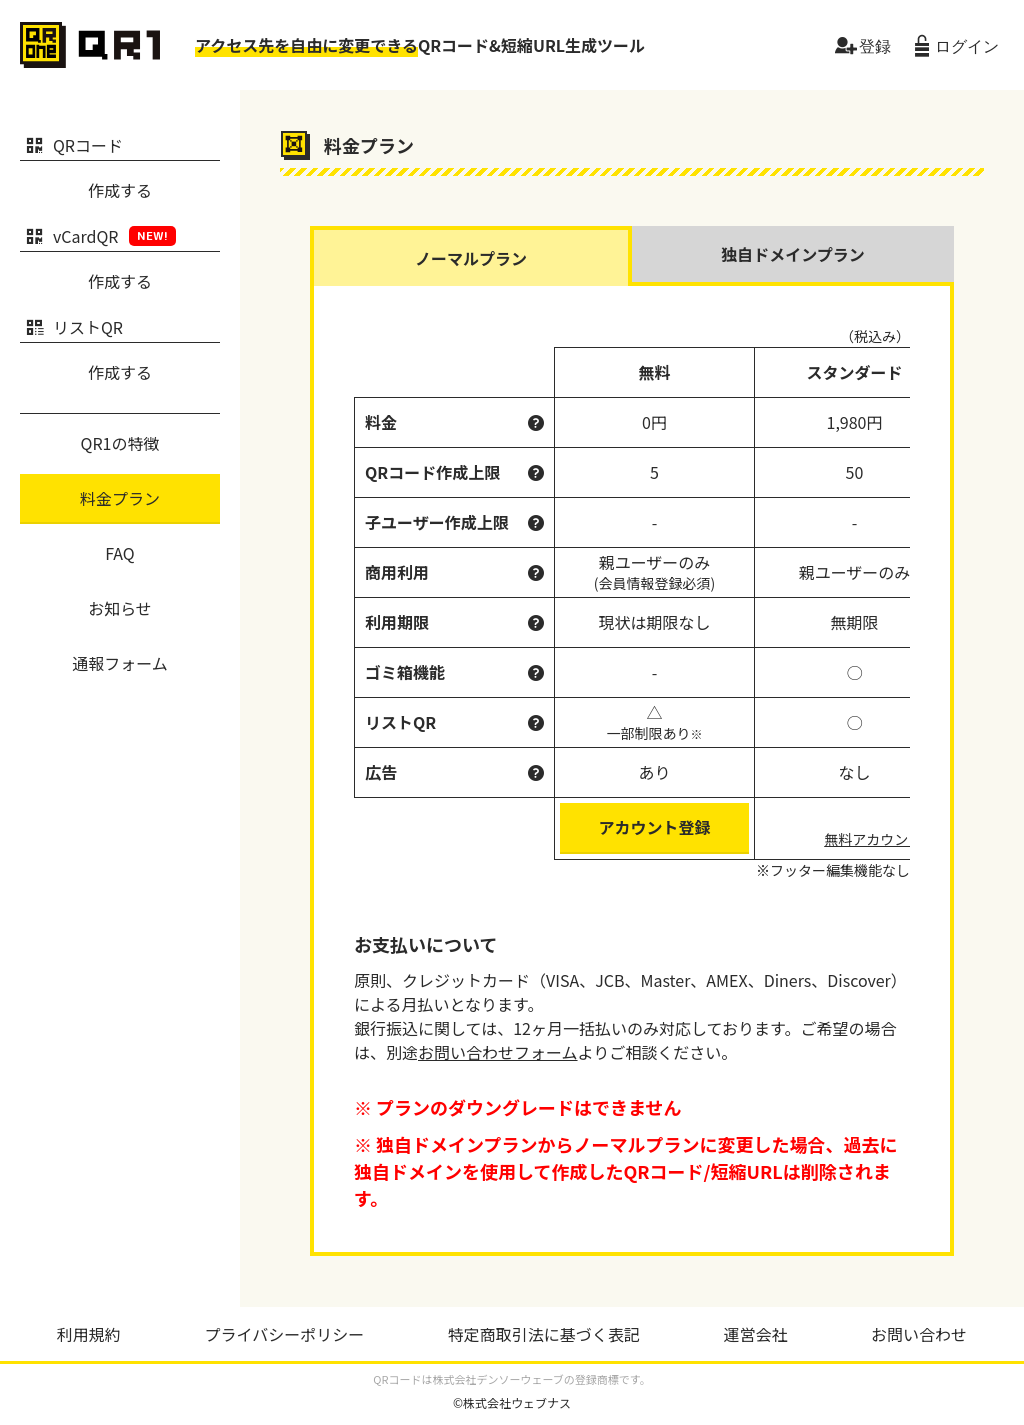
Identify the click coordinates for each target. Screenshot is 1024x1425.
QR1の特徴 (120, 443)
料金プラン (120, 498)
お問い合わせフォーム (498, 1052)
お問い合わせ (919, 1334)
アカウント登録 (654, 827)
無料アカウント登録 (887, 839)
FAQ (120, 553)
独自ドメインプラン (793, 254)
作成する (120, 190)
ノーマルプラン (471, 258)
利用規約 (89, 1334)
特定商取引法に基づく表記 (544, 1334)
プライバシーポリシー (284, 1334)
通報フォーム (120, 663)
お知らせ (120, 608)
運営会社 (755, 1334)
